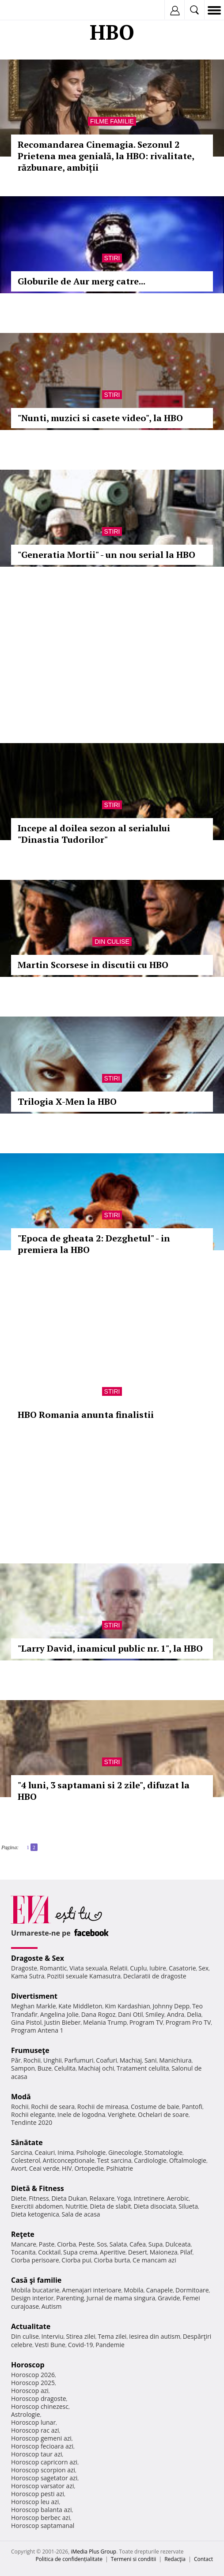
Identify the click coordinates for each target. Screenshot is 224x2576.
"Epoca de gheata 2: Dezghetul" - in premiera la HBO (94, 1244)
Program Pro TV (188, 2022)
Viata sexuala (88, 1968)
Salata (118, 2244)
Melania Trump (105, 2022)
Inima (65, 2152)
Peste (87, 2244)
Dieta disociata (154, 2206)
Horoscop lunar (33, 2422)
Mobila (133, 2290)
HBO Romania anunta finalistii (86, 1415)
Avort (19, 2168)
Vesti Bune (50, 2344)
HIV (67, 2168)
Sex (203, 1968)
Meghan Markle (33, 2006)
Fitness (39, 2198)
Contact (203, 2559)
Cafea (137, 2244)
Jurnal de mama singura (121, 2298)
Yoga (124, 2198)
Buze (45, 2068)
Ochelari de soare (163, 2114)
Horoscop (28, 2365)
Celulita (65, 2068)
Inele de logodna (81, 2114)
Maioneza (164, 2252)
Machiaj (131, 2060)
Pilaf (186, 2252)
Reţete (22, 2234)
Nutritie (76, 2206)
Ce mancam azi (154, 2260)
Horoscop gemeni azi (41, 2438)
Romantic (53, 1968)
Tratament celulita (143, 2068)
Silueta (188, 2206)
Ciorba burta (112, 2260)
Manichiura (175, 2060)
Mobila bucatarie (35, 2290)
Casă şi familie (36, 2280)
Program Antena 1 (37, 2030)
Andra (176, 2014)
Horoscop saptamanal (42, 2525)
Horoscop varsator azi (42, 2486)
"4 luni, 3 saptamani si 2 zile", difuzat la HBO (104, 1790)
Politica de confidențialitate (69, 2559)
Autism (52, 2306)
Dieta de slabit (110, 2206)
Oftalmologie (187, 2160)
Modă (21, 2096)
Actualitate (30, 2326)
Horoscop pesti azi (37, 2494)
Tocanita (23, 2252)
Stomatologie (163, 2152)
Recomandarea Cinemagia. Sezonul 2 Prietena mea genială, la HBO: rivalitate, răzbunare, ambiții (106, 155)
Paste (47, 2244)
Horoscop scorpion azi (43, 2470)
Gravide (169, 2298)
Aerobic (178, 2198)
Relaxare (102, 2198)
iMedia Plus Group (93, 2551)
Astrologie (25, 2414)
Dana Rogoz (98, 2014)
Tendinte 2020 (31, 2122)
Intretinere (148, 2198)
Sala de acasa (80, 2214)
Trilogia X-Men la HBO (67, 1101)
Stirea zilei (80, 2336)
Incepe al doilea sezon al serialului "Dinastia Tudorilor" (94, 833)
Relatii (119, 1968)
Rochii (32, 2060)
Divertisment (34, 1996)
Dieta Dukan (69, 2198)
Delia (194, 2014)
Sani (150, 2060)
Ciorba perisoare (35, 2260)
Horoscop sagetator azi (44, 2478)
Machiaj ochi (96, 2068)
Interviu (53, 2336)
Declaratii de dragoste (154, 1976)
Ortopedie (88, 2168)
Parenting (70, 2298)
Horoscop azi (30, 2390)
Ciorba (66, 2244)
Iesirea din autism (154, 2336)
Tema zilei (112, 2336)
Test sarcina (114, 2160)
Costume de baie (155, 2106)
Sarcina (21, 2152)
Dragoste (24, 1968)
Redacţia (175, 2559)
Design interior (32, 2298)
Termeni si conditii (133, 2559)
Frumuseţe (30, 2050)
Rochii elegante (33, 2114)
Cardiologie (150, 2160)
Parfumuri (79, 2060)
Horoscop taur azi (36, 2454)
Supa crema (80, 2252)
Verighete (121, 2114)
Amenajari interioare (91, 2290)
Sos (102, 2244)
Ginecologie (125, 2152)
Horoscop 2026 (33, 2374)
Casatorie (182, 1968)
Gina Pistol (26, 2022)
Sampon (23, 2068)
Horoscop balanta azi (41, 2509)
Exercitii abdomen (37, 2206)
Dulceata (177, 2244)
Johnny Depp (171, 2006)
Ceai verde (44, 2168)
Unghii (52, 2060)
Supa (155, 2244)
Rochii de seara (53, 2106)
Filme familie (112, 121)
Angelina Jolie (59, 2014)
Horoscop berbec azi (40, 2517)
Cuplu (138, 1968)
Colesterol (25, 2160)
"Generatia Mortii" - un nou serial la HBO (106, 555)
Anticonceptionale (69, 2160)
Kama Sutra (27, 1976)
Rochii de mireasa (102, 2106)
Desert (137, 2252)
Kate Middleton (80, 2006)
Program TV (146, 2022)
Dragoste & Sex (37, 1958)
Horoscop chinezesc (39, 2406)
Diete (18, 2198)
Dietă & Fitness (37, 2188)
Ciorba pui (76, 2260)
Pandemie (110, 2344)
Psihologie (91, 2152)
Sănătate (27, 2142)
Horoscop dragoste (38, 2398)
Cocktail (49, 2252)
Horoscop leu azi (35, 2501)
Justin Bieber (62, 2022)
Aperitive (112, 2252)
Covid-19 (80, 2344)
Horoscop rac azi (35, 2430)
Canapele (159, 2290)
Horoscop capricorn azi (44, 2462)
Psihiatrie (119, 2168)
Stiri (112, 258)
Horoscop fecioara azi (42, 2446)
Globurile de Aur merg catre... (81, 281)
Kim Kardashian (127, 2006)
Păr (16, 2060)
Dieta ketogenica (35, 2214)
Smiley (154, 2014)
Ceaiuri (45, 2152)
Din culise (112, 941)
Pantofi (192, 2106)
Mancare (23, 2244)
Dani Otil (130, 2014)
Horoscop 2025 (33, 2382)
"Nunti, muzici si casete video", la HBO (100, 418)
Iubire (157, 1968)
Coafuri (106, 2060)
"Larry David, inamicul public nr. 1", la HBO (110, 1648)
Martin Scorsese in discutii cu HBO (93, 965)
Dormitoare (192, 2290)
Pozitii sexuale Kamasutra (84, 1976)
